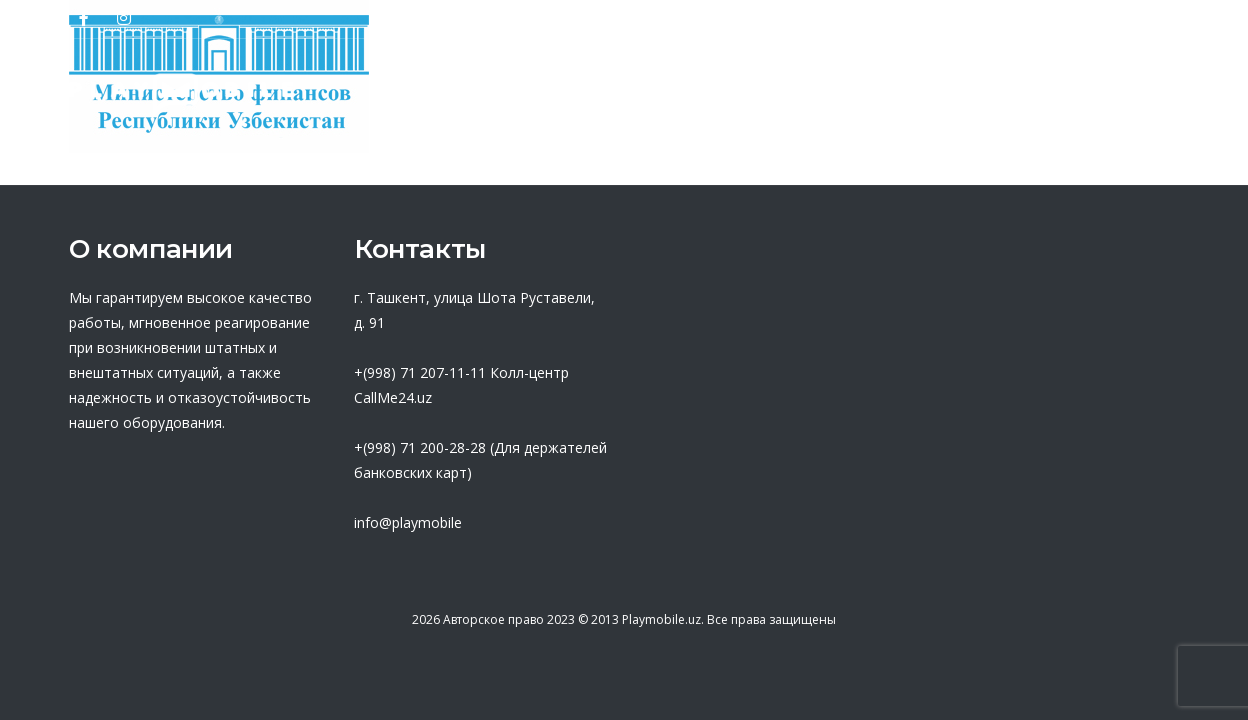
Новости (999, 95)
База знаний (856, 95)
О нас (464, 95)
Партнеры (584, 95)
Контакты (1127, 95)
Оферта (715, 95)
